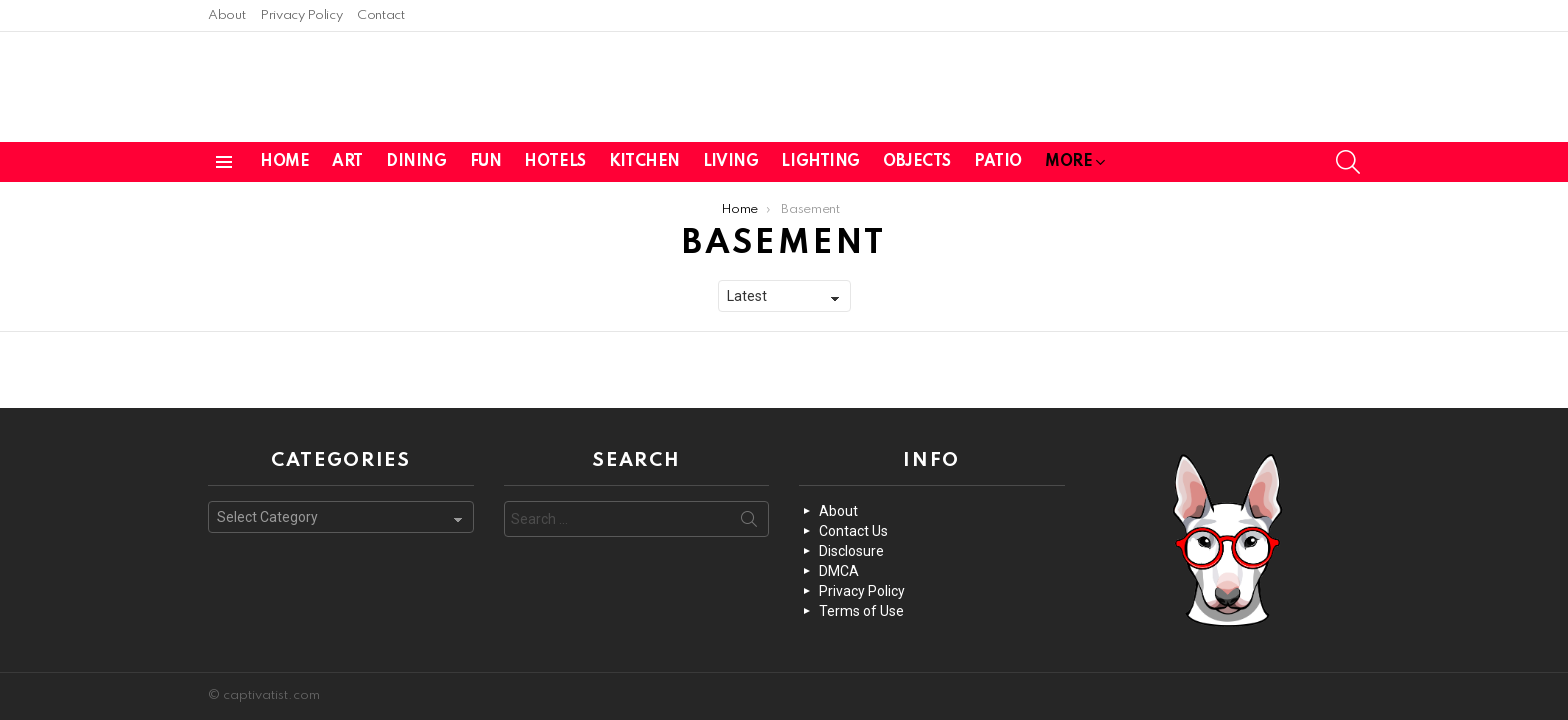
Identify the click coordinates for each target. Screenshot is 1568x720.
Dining (416, 157)
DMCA (839, 571)
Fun (486, 157)
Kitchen (644, 157)
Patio (998, 157)
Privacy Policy (301, 15)
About (226, 15)
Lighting (820, 157)
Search (749, 523)
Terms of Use (861, 611)
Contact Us (853, 531)
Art (347, 157)
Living (730, 157)
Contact (380, 15)
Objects (917, 157)
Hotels (554, 157)
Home (284, 157)
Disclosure (851, 551)
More (1068, 160)
